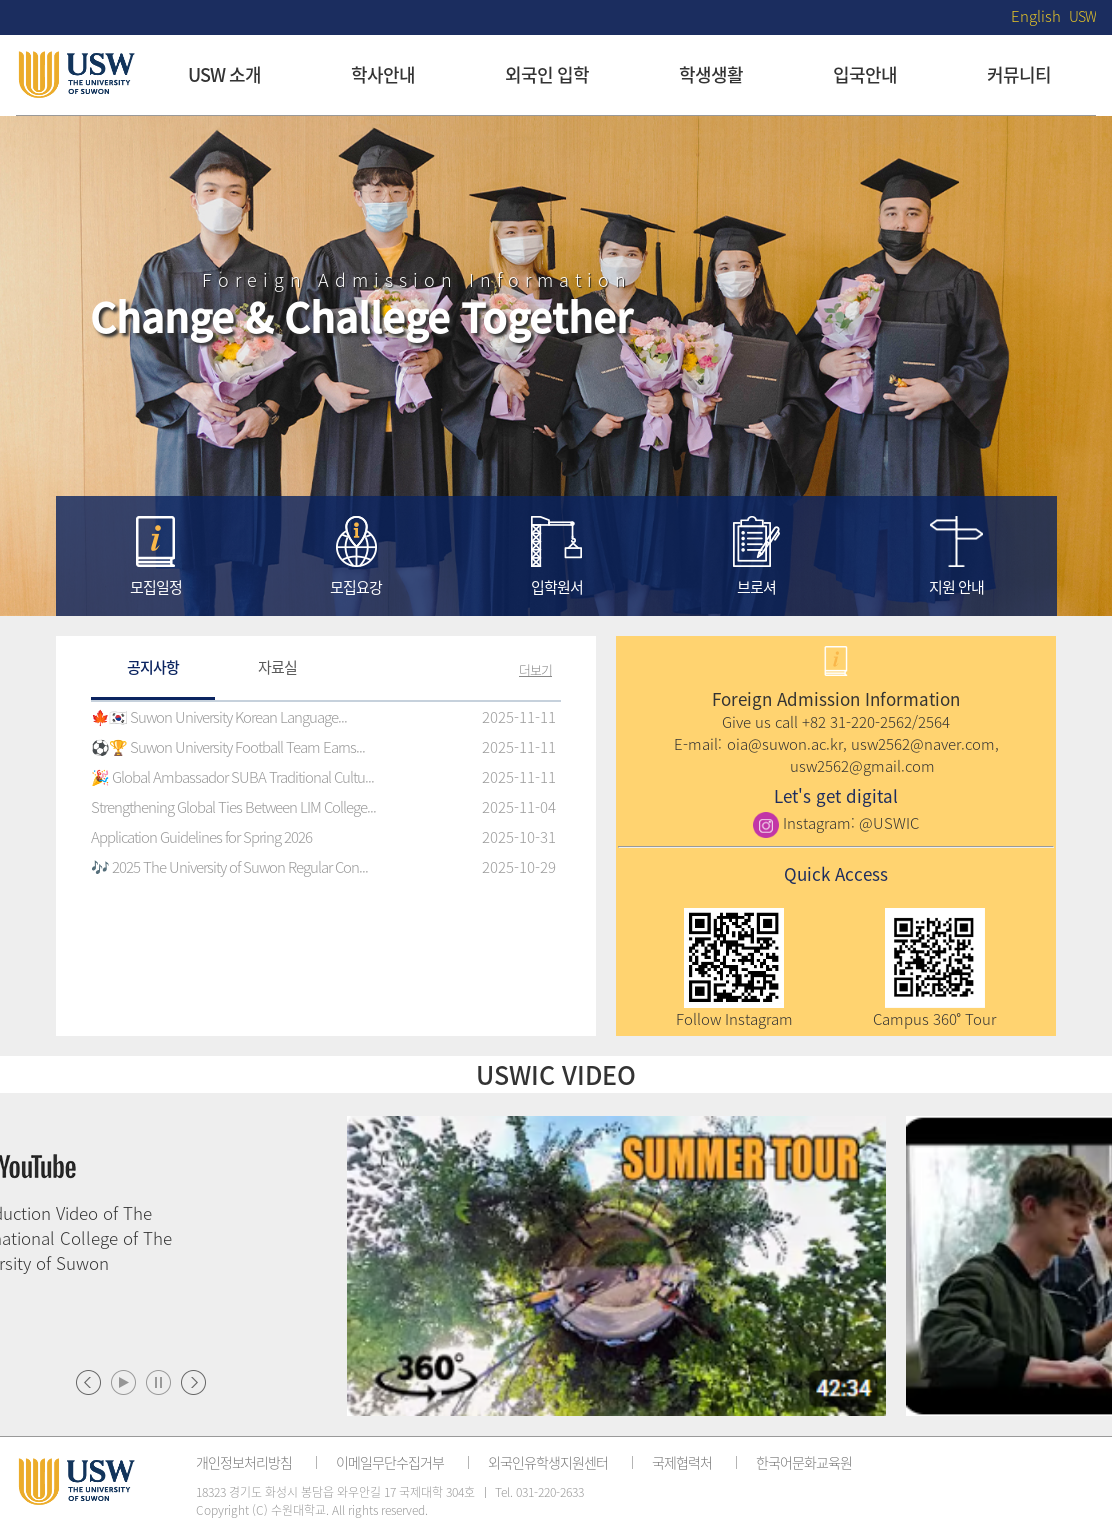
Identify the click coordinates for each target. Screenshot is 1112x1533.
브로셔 (756, 587)
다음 (193, 1382)
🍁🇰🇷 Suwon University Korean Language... (219, 717)
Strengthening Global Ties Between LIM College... (233, 807)
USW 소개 (224, 74)
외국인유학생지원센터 (548, 1462)
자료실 (277, 667)
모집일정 (156, 587)
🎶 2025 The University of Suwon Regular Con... (229, 867)
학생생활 (711, 74)
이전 (88, 1382)
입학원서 (557, 587)
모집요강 (356, 587)
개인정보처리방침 (244, 1462)
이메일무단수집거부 (390, 1462)
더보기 (535, 669)
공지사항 (153, 667)
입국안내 (865, 74)
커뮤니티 (1019, 74)
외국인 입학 (547, 74)
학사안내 (383, 74)
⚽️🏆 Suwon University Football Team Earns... (228, 747)
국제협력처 (682, 1462)
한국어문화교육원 (804, 1462)
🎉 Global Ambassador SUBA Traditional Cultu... (232, 777)
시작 (123, 1382)
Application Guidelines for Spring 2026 (201, 837)
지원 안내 (956, 587)
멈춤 (158, 1382)
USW (1082, 16)
